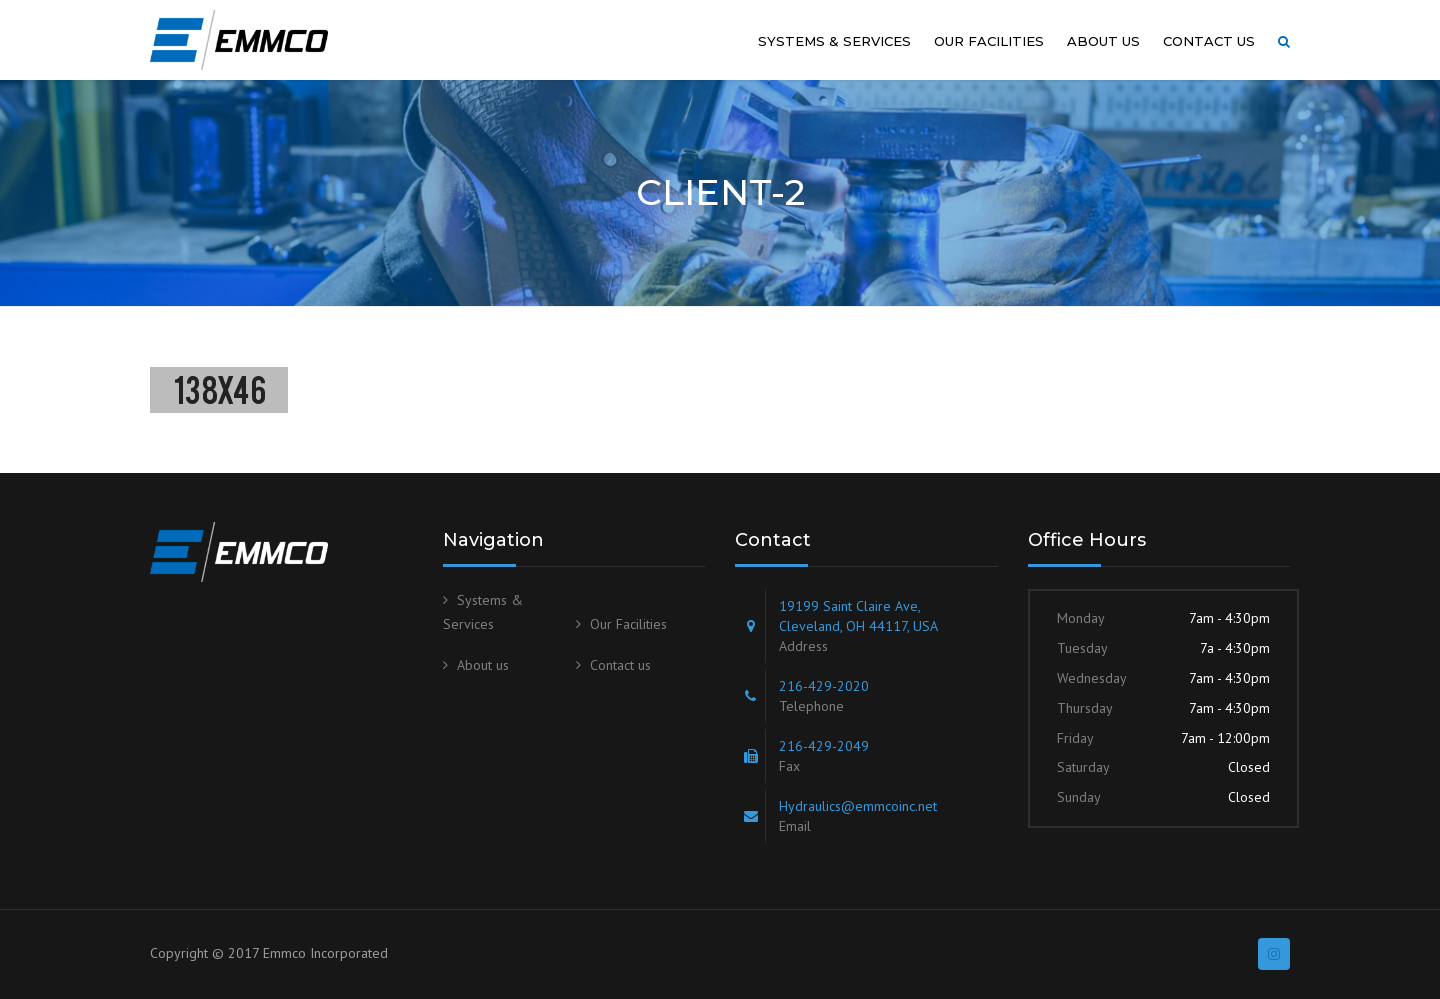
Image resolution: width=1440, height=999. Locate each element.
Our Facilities (989, 41)
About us (1103, 41)
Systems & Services (834, 41)
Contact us (1209, 41)
